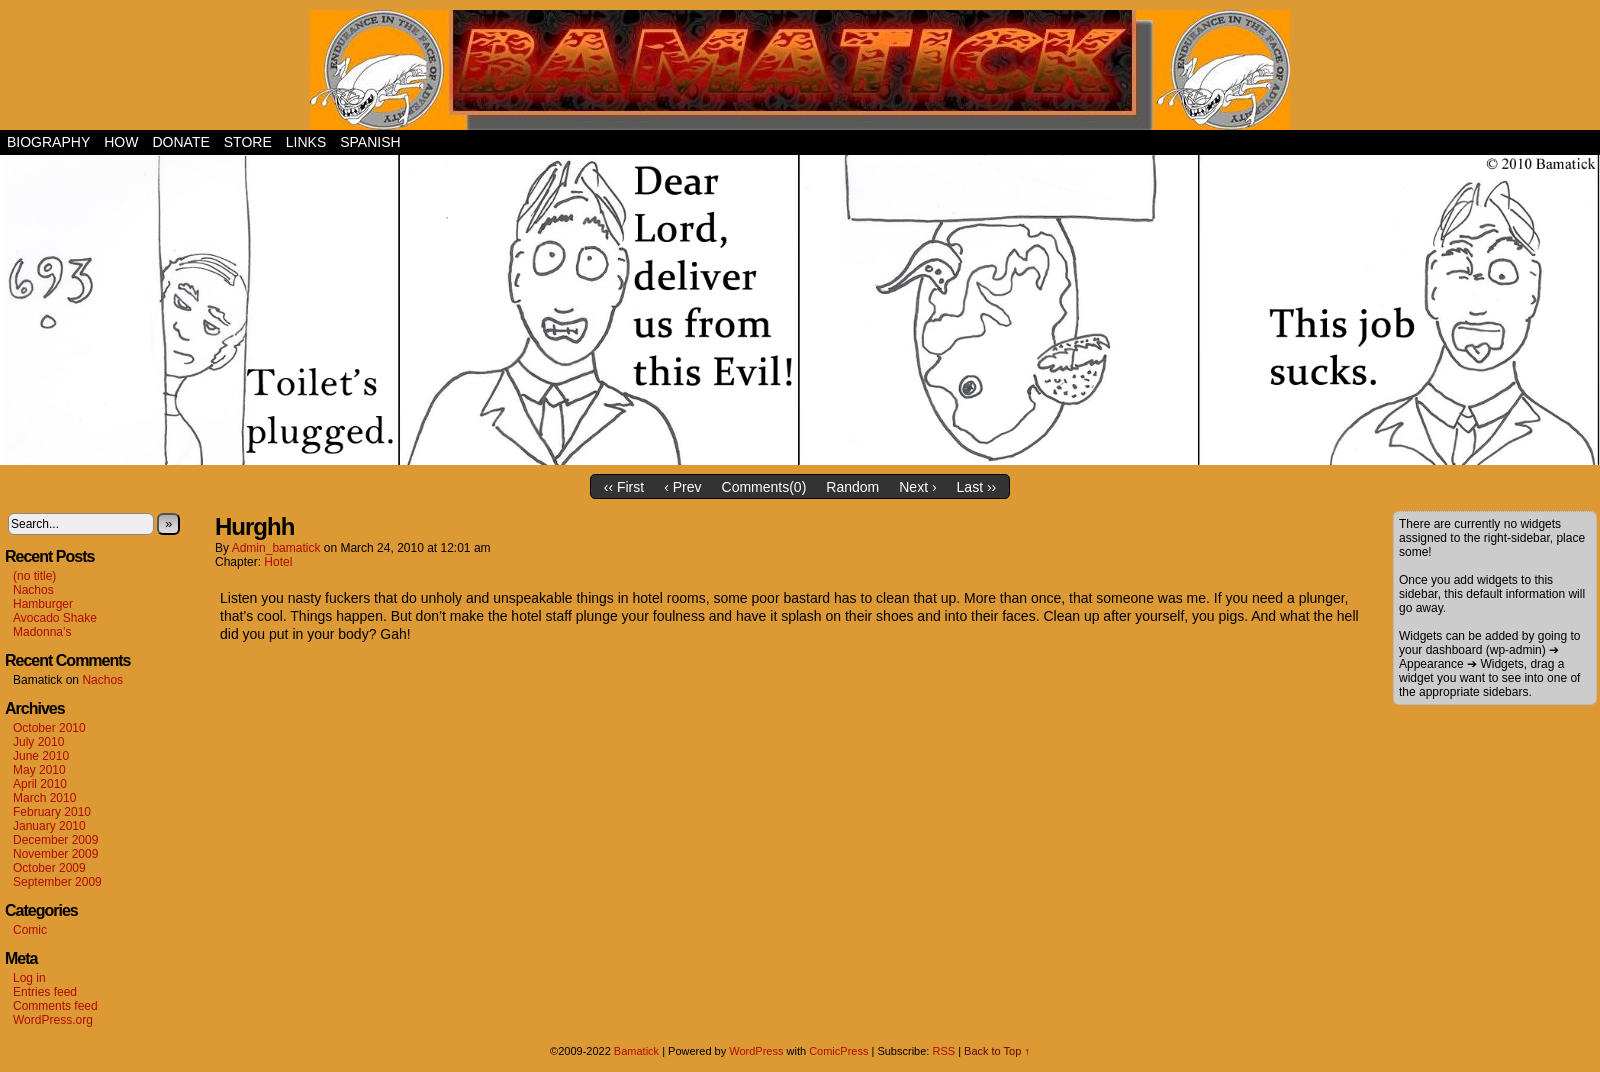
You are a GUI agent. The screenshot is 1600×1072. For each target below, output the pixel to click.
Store (248, 142)
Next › (917, 487)
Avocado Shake (55, 618)
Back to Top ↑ (997, 1051)
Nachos (33, 590)
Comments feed (55, 1006)
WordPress (756, 1051)
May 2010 (39, 770)
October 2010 (49, 728)
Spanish (370, 142)
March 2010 (44, 798)
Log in (29, 978)
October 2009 (49, 868)
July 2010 (38, 742)
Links (306, 142)
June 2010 (41, 756)
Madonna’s (42, 632)
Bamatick (636, 1051)
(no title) (34, 576)
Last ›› (977, 487)
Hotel (278, 562)
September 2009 (57, 882)
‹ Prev (682, 487)
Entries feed (45, 992)
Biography (48, 142)
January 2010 (49, 826)
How (121, 142)
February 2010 (52, 812)
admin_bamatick (276, 548)
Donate (180, 142)
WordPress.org (53, 1020)
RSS (943, 1051)
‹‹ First (624, 487)
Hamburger (43, 604)
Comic (30, 930)
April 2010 (40, 784)
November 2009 (55, 854)
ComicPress (838, 1051)
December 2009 (55, 840)
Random (852, 487)
